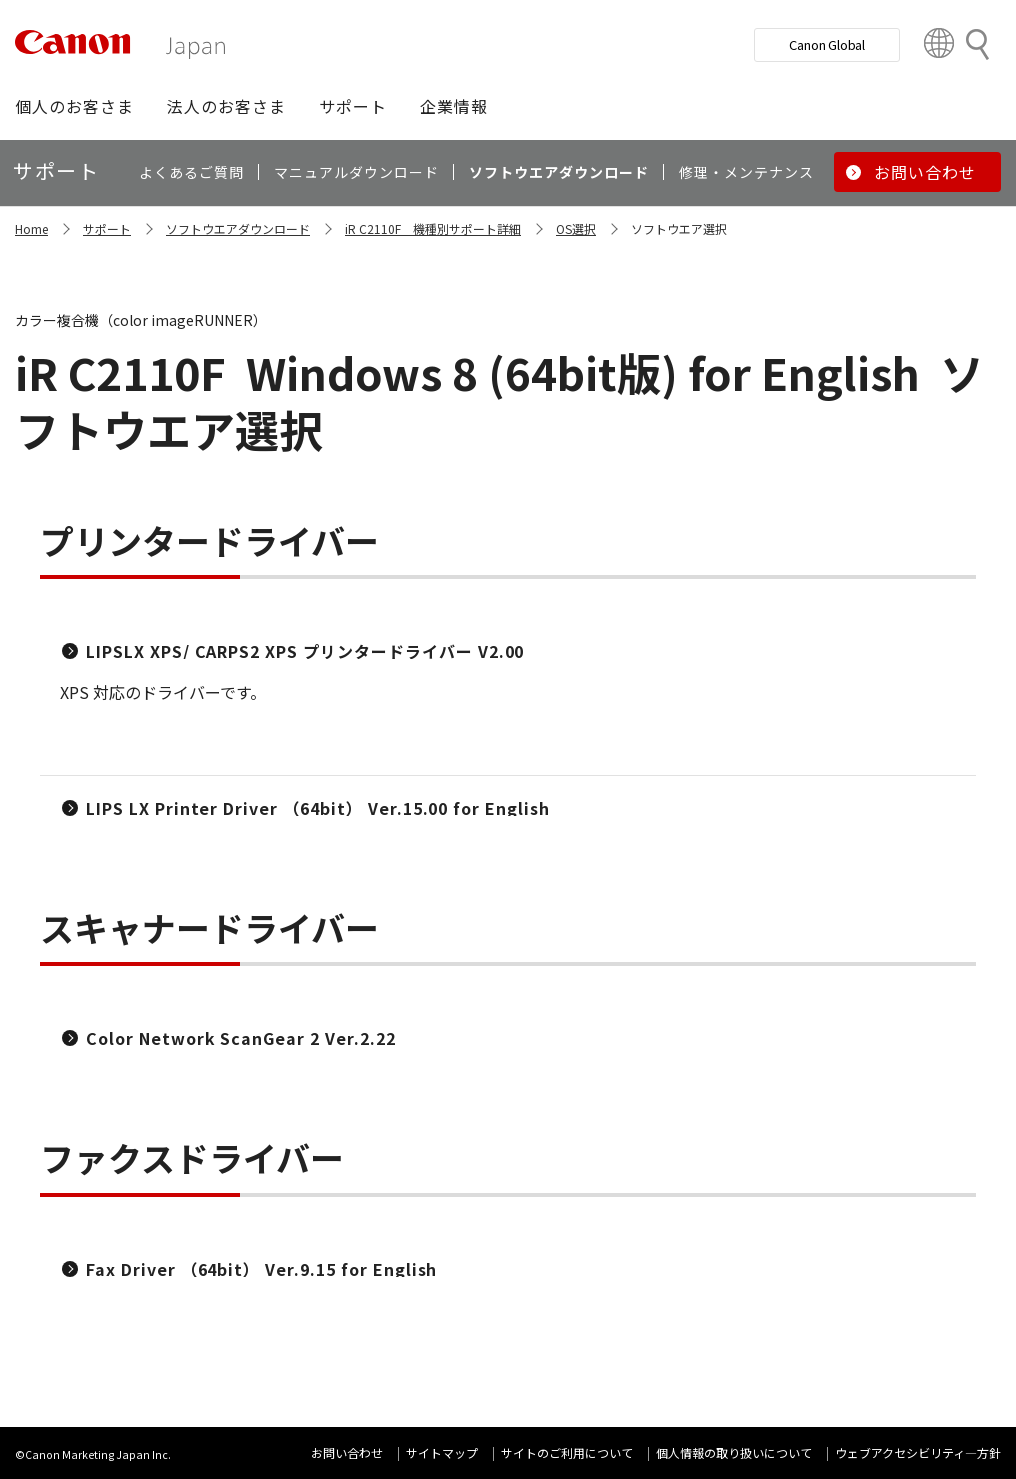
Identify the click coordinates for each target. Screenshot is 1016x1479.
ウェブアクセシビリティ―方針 (918, 1452)
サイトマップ (442, 1452)
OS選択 (576, 228)
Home (31, 228)
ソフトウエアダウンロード (238, 228)
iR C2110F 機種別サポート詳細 (433, 228)
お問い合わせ (347, 1452)
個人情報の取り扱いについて (734, 1452)
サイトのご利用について (567, 1452)
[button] (74, 106)
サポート (107, 228)
